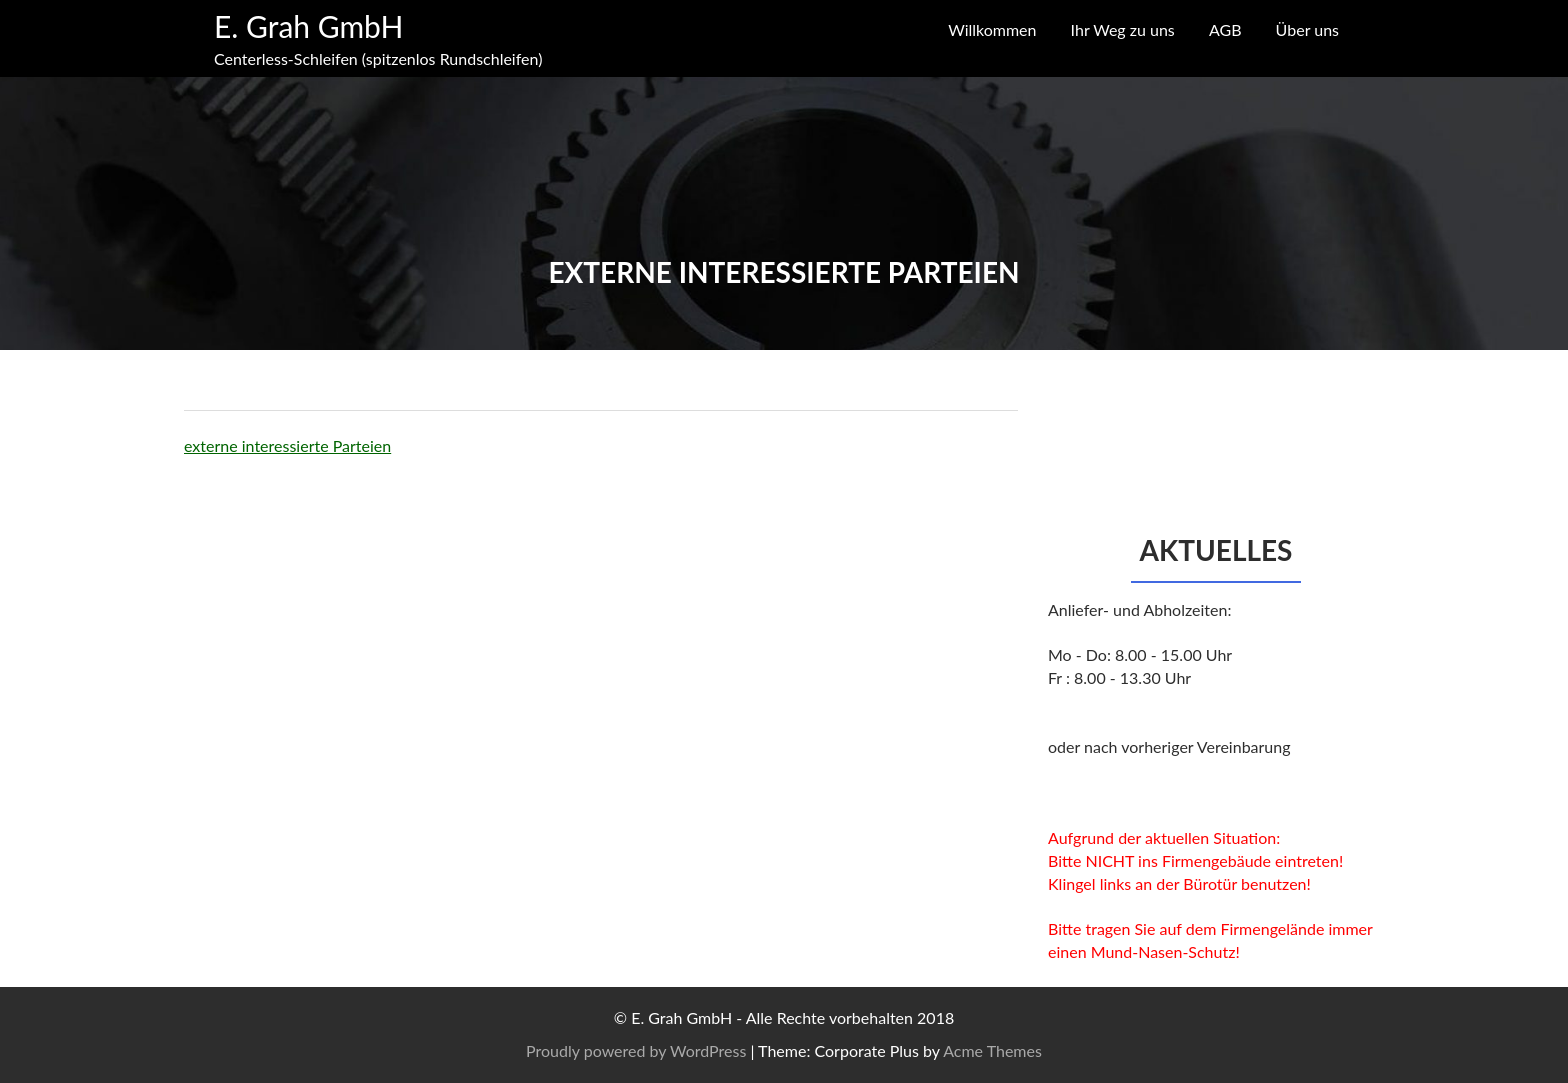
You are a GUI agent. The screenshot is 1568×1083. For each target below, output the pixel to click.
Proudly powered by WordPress (636, 1050)
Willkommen (992, 29)
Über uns (1307, 29)
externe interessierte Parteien (287, 445)
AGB (1225, 29)
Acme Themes (992, 1050)
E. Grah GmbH (308, 26)
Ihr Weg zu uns (1123, 29)
